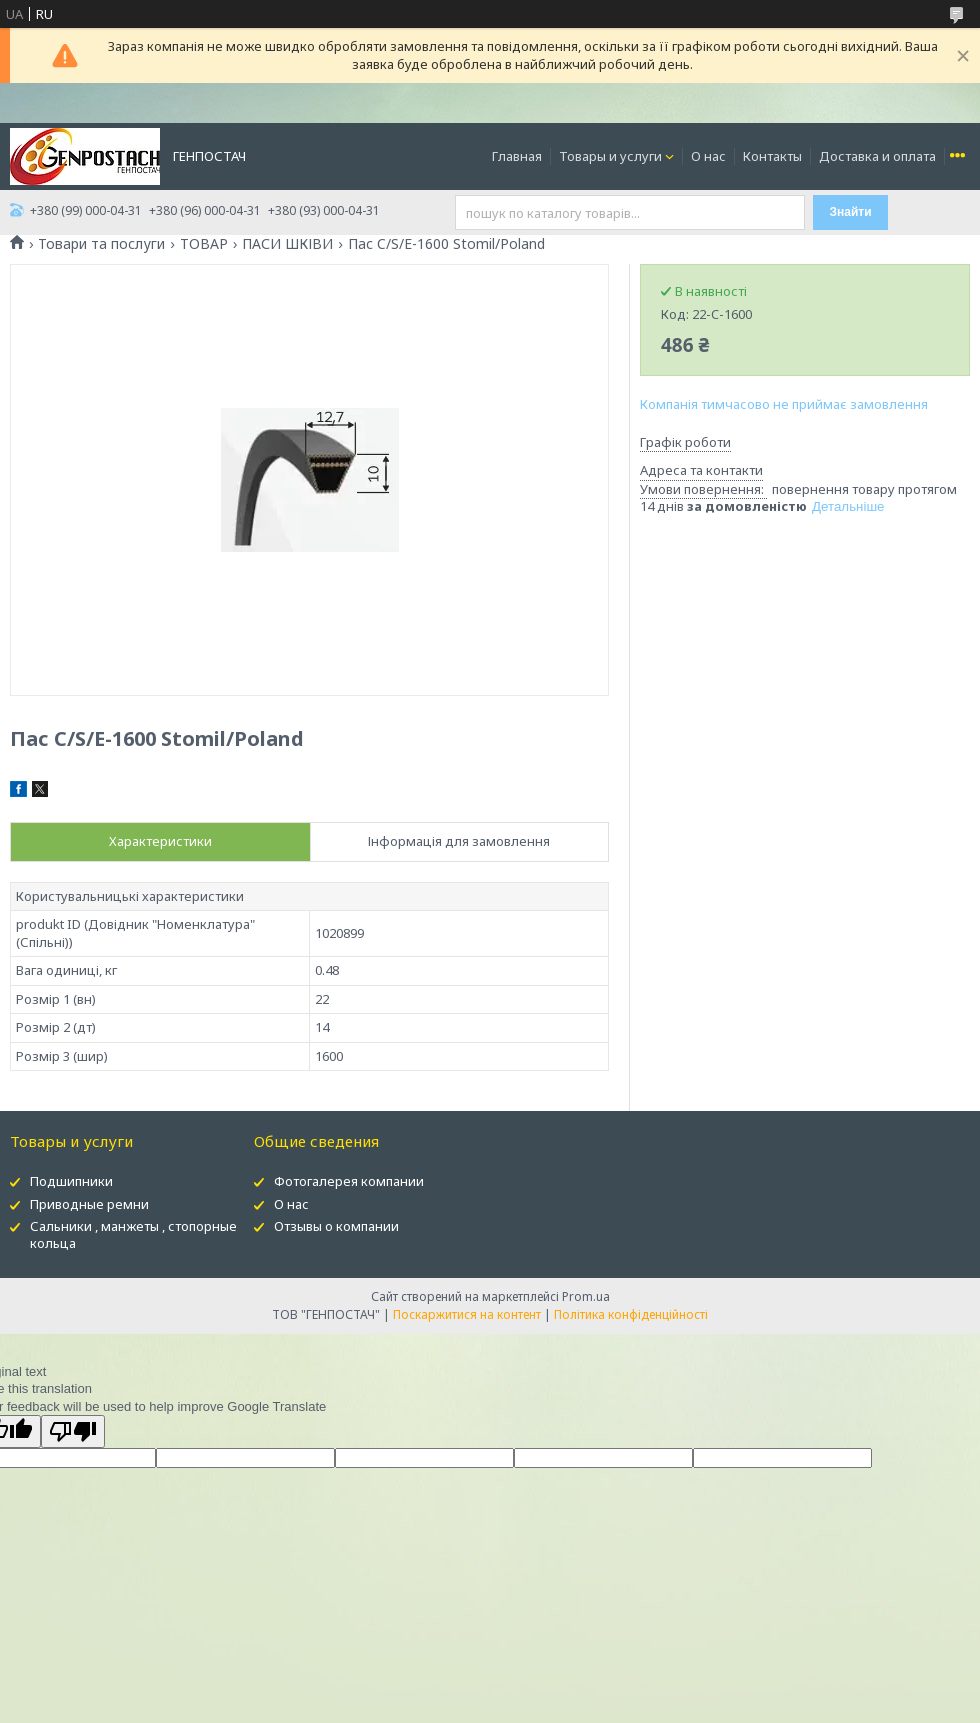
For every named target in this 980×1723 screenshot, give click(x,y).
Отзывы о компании (336, 1226)
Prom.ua (586, 1296)
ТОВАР (204, 244)
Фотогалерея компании (349, 1181)
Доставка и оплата (877, 156)
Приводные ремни (89, 1204)
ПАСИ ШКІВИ (287, 244)
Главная (517, 156)
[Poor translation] (73, 1431)
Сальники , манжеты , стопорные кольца (133, 1234)
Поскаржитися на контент (467, 1314)
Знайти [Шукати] (851, 212)
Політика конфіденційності (631, 1314)
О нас (708, 156)
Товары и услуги (610, 156)
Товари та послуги (101, 244)
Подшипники (71, 1181)
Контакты (772, 156)
